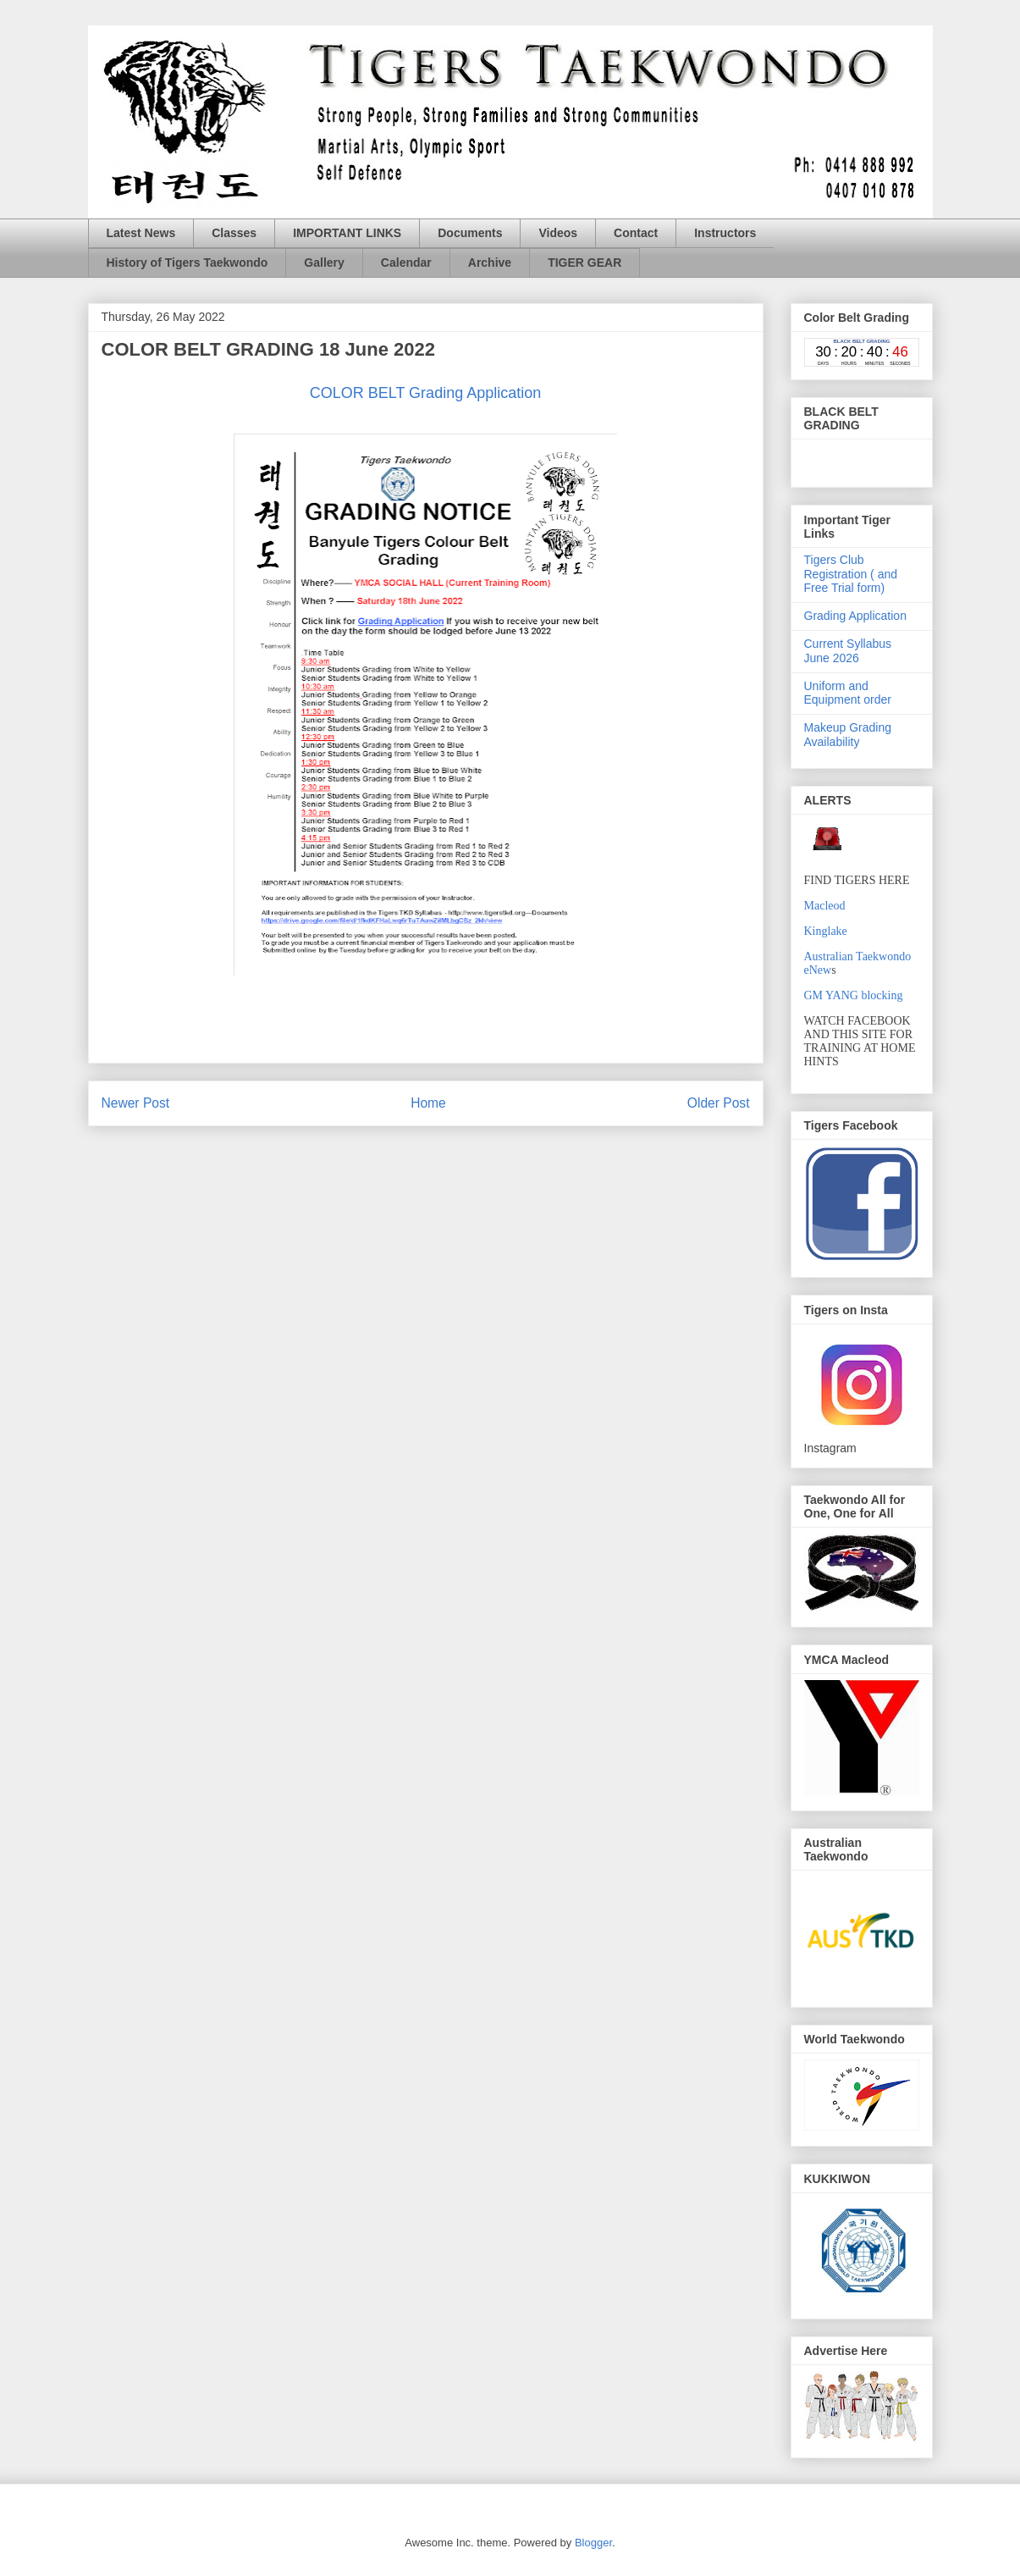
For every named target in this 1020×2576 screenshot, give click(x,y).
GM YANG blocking (853, 995)
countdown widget (861, 352)
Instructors (725, 233)
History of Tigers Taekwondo (187, 262)
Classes (234, 233)
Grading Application (855, 615)
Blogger (593, 2542)
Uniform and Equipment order (848, 693)
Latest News (141, 233)
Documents (470, 233)
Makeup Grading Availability (848, 735)
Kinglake (825, 931)
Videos (557, 233)
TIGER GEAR (584, 262)
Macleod (825, 905)
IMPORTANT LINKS (347, 233)
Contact (636, 233)
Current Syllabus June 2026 (848, 651)
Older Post (718, 1103)
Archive (489, 262)
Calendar (406, 262)
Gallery (324, 262)
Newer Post (136, 1103)
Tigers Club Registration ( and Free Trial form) (851, 574)
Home (428, 1103)
